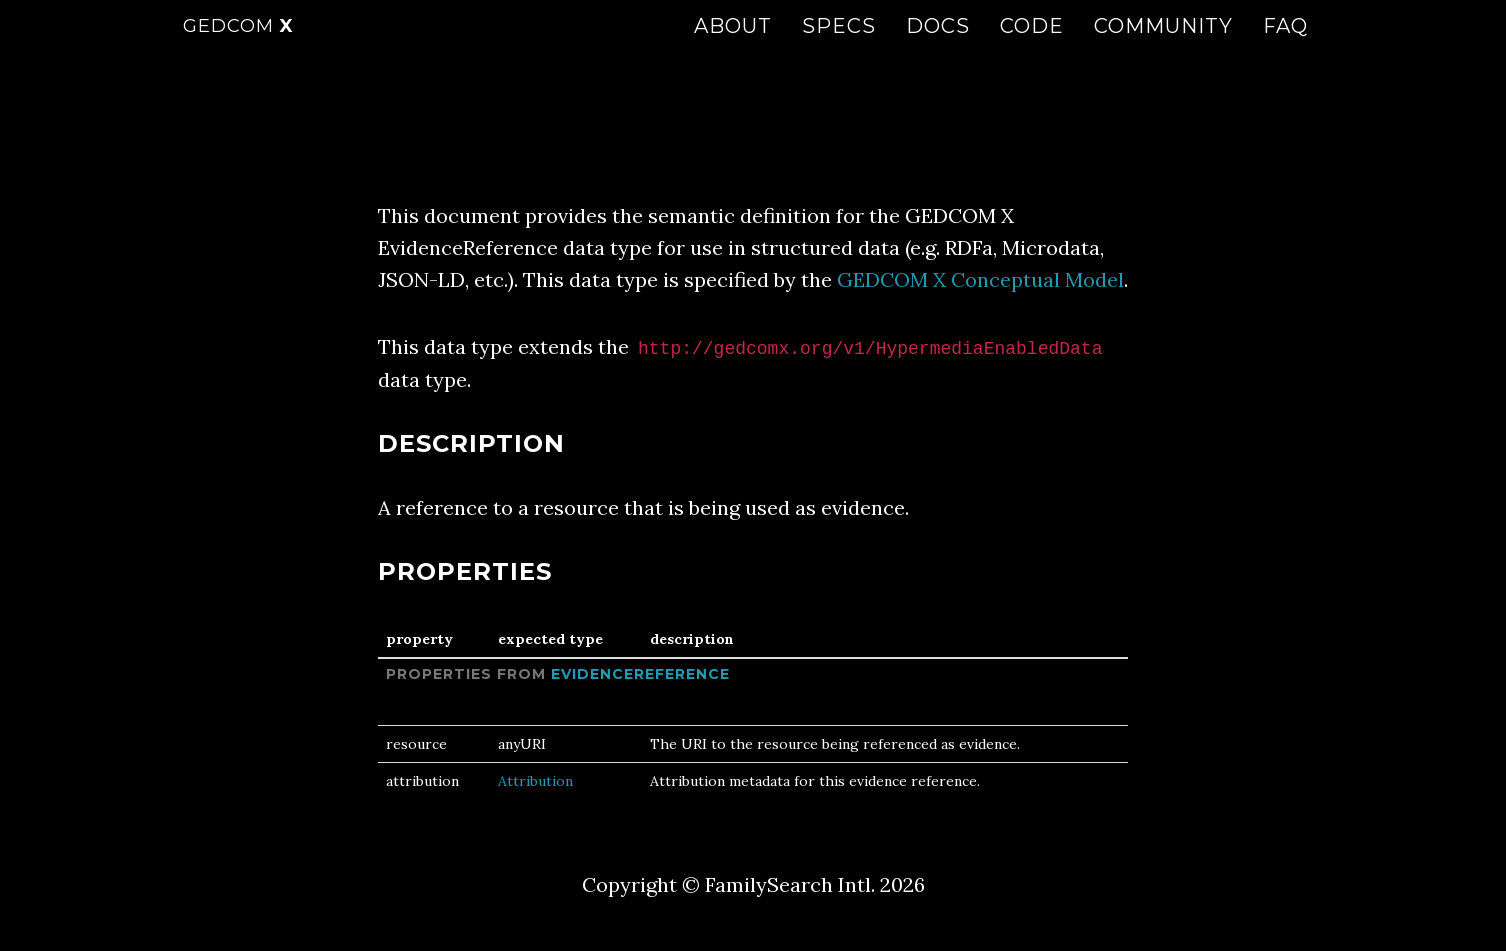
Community (1163, 45)
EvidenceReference (640, 674)
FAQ (1285, 45)
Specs (839, 45)
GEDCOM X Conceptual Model (980, 279)
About (733, 45)
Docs (938, 45)
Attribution (535, 781)
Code (1032, 45)
